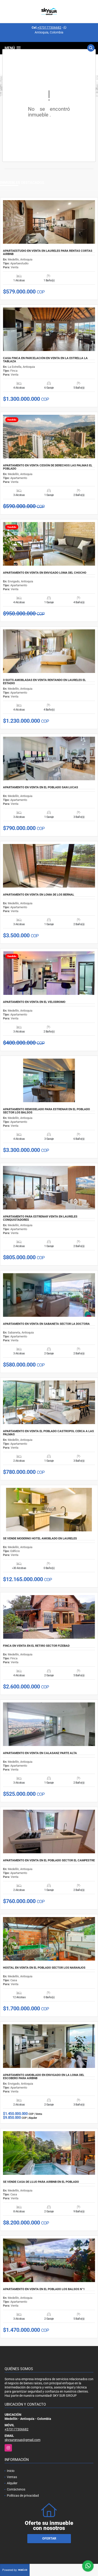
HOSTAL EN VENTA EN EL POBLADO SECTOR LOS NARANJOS (44, 1967)
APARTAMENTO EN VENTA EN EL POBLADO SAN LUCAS (40, 787)
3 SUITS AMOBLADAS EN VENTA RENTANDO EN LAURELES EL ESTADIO (44, 681)
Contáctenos (16, 2489)
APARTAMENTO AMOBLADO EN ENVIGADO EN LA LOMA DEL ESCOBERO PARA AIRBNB (43, 2076)
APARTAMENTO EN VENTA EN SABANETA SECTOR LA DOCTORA (46, 1323)
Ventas (12, 2477)
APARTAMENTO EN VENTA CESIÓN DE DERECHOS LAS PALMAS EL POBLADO (47, 467)
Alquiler (12, 2483)
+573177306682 (49, 27)
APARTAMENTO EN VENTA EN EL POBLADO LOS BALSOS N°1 (44, 2289)
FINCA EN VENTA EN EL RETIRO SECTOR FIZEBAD (36, 1645)
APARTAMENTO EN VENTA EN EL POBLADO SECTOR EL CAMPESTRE (49, 1860)
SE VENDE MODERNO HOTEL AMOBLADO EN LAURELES (40, 1538)
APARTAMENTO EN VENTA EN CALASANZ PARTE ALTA (40, 1753)
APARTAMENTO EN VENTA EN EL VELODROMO (34, 1002)
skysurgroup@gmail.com (22, 2440)
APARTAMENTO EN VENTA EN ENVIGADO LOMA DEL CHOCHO (44, 572)
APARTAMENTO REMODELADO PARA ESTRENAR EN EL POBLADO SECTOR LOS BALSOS (46, 1111)
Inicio (10, 2471)
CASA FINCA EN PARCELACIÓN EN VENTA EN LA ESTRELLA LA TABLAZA (45, 360)
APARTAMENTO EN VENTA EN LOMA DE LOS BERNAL (38, 894)
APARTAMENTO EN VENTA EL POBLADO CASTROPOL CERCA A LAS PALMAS (48, 1433)
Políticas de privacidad (23, 2495)
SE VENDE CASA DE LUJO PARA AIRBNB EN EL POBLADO (41, 2181)
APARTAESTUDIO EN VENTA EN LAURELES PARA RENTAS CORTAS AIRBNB (47, 252)
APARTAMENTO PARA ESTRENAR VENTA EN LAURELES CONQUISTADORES (40, 1218)
